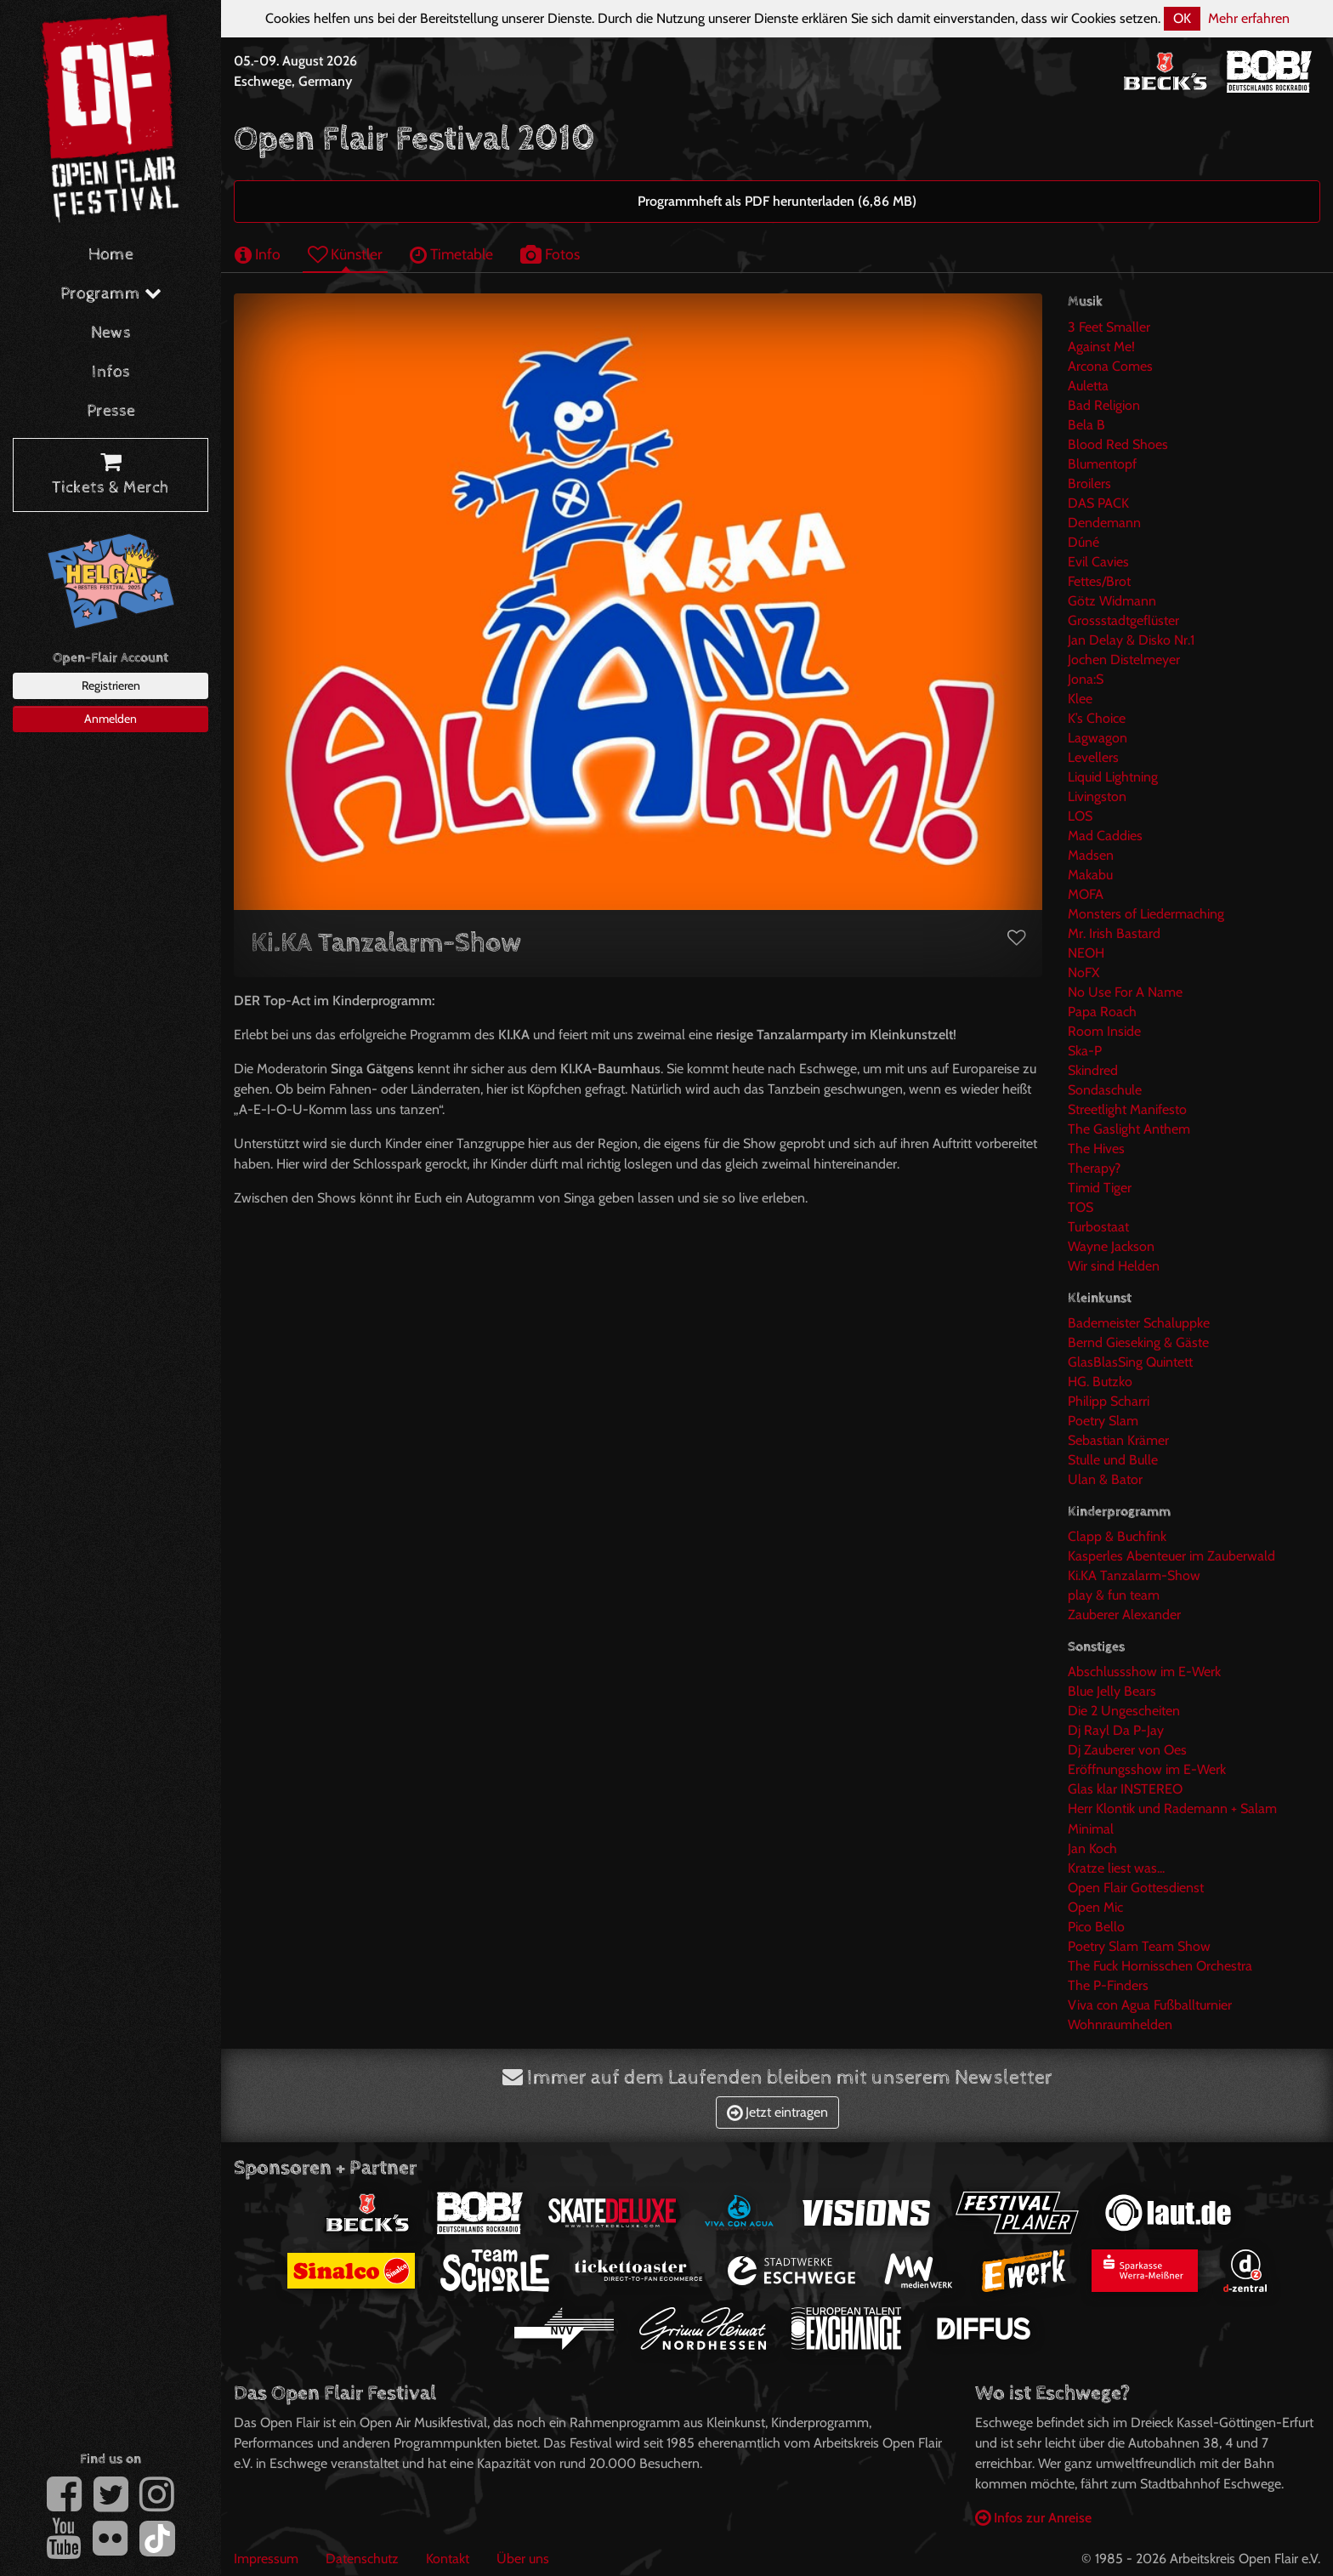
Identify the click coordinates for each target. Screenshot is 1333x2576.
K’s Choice (1097, 718)
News (111, 333)
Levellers (1093, 757)
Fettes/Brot (1099, 581)
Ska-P (1085, 1051)
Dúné (1083, 542)
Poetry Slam (1103, 1421)
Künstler (345, 254)
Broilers (1089, 483)
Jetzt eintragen (777, 2112)
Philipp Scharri (1108, 1401)
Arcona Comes (1110, 366)
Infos (111, 372)
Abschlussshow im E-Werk (1144, 1671)
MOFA (1085, 894)
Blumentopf (1102, 464)
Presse (111, 411)
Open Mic (1095, 1907)
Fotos (550, 254)
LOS (1080, 816)
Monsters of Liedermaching (1146, 914)
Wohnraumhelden (1120, 2024)
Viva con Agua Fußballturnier (1150, 2005)
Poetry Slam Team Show (1139, 1946)
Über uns (522, 2558)
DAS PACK (1098, 503)
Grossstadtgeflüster (1123, 620)
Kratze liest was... (1116, 1868)
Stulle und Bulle (1113, 1460)
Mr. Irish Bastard (1114, 933)
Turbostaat (1098, 1227)
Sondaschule (1105, 1090)
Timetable (451, 254)
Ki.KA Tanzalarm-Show (1134, 1575)
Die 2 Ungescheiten (1124, 1711)
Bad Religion (1104, 405)
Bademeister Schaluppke (1139, 1323)
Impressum (266, 2558)
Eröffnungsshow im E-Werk (1147, 1769)
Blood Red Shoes (1118, 444)
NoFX (1083, 972)
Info (258, 254)
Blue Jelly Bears (1112, 1691)
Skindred (1093, 1070)
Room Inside (1104, 1031)
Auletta (1088, 386)
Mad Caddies (1105, 835)
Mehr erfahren (1249, 18)
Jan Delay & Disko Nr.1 (1131, 640)
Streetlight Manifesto (1127, 1109)
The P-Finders (1108, 1985)
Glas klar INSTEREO (1125, 1789)
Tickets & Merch (110, 475)
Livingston (1097, 796)
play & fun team (1114, 1595)
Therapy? (1094, 1168)
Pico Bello (1096, 1927)
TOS (1080, 1207)
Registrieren (111, 685)
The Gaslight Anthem (1129, 1129)
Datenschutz (362, 2558)
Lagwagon (1097, 738)
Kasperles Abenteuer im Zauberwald (1171, 1556)
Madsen (1091, 855)
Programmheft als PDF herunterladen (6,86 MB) (777, 201)
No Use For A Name (1125, 992)
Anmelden (110, 718)
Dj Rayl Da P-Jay (1116, 1730)
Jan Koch (1092, 1848)
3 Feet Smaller (1109, 327)
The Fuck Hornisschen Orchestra (1160, 1966)
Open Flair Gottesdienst (1136, 1887)
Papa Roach (1102, 1012)
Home (110, 254)
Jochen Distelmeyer (1124, 659)
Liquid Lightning (1113, 777)
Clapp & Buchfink (1117, 1536)
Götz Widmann (1112, 601)
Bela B (1086, 425)
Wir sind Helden (1114, 1266)
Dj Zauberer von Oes (1127, 1750)
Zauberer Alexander (1124, 1614)
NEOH (1086, 953)
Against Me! (1101, 346)
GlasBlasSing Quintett (1130, 1362)
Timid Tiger (1100, 1188)
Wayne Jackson (1111, 1246)
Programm (111, 294)
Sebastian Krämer (1118, 1440)
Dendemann (1104, 523)
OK (1182, 18)
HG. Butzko (1100, 1381)
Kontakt (447, 2558)
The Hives (1096, 1148)
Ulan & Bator (1105, 1479)
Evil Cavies (1098, 562)
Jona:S (1085, 679)
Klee (1080, 699)
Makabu (1090, 875)
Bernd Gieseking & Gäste (1138, 1342)
